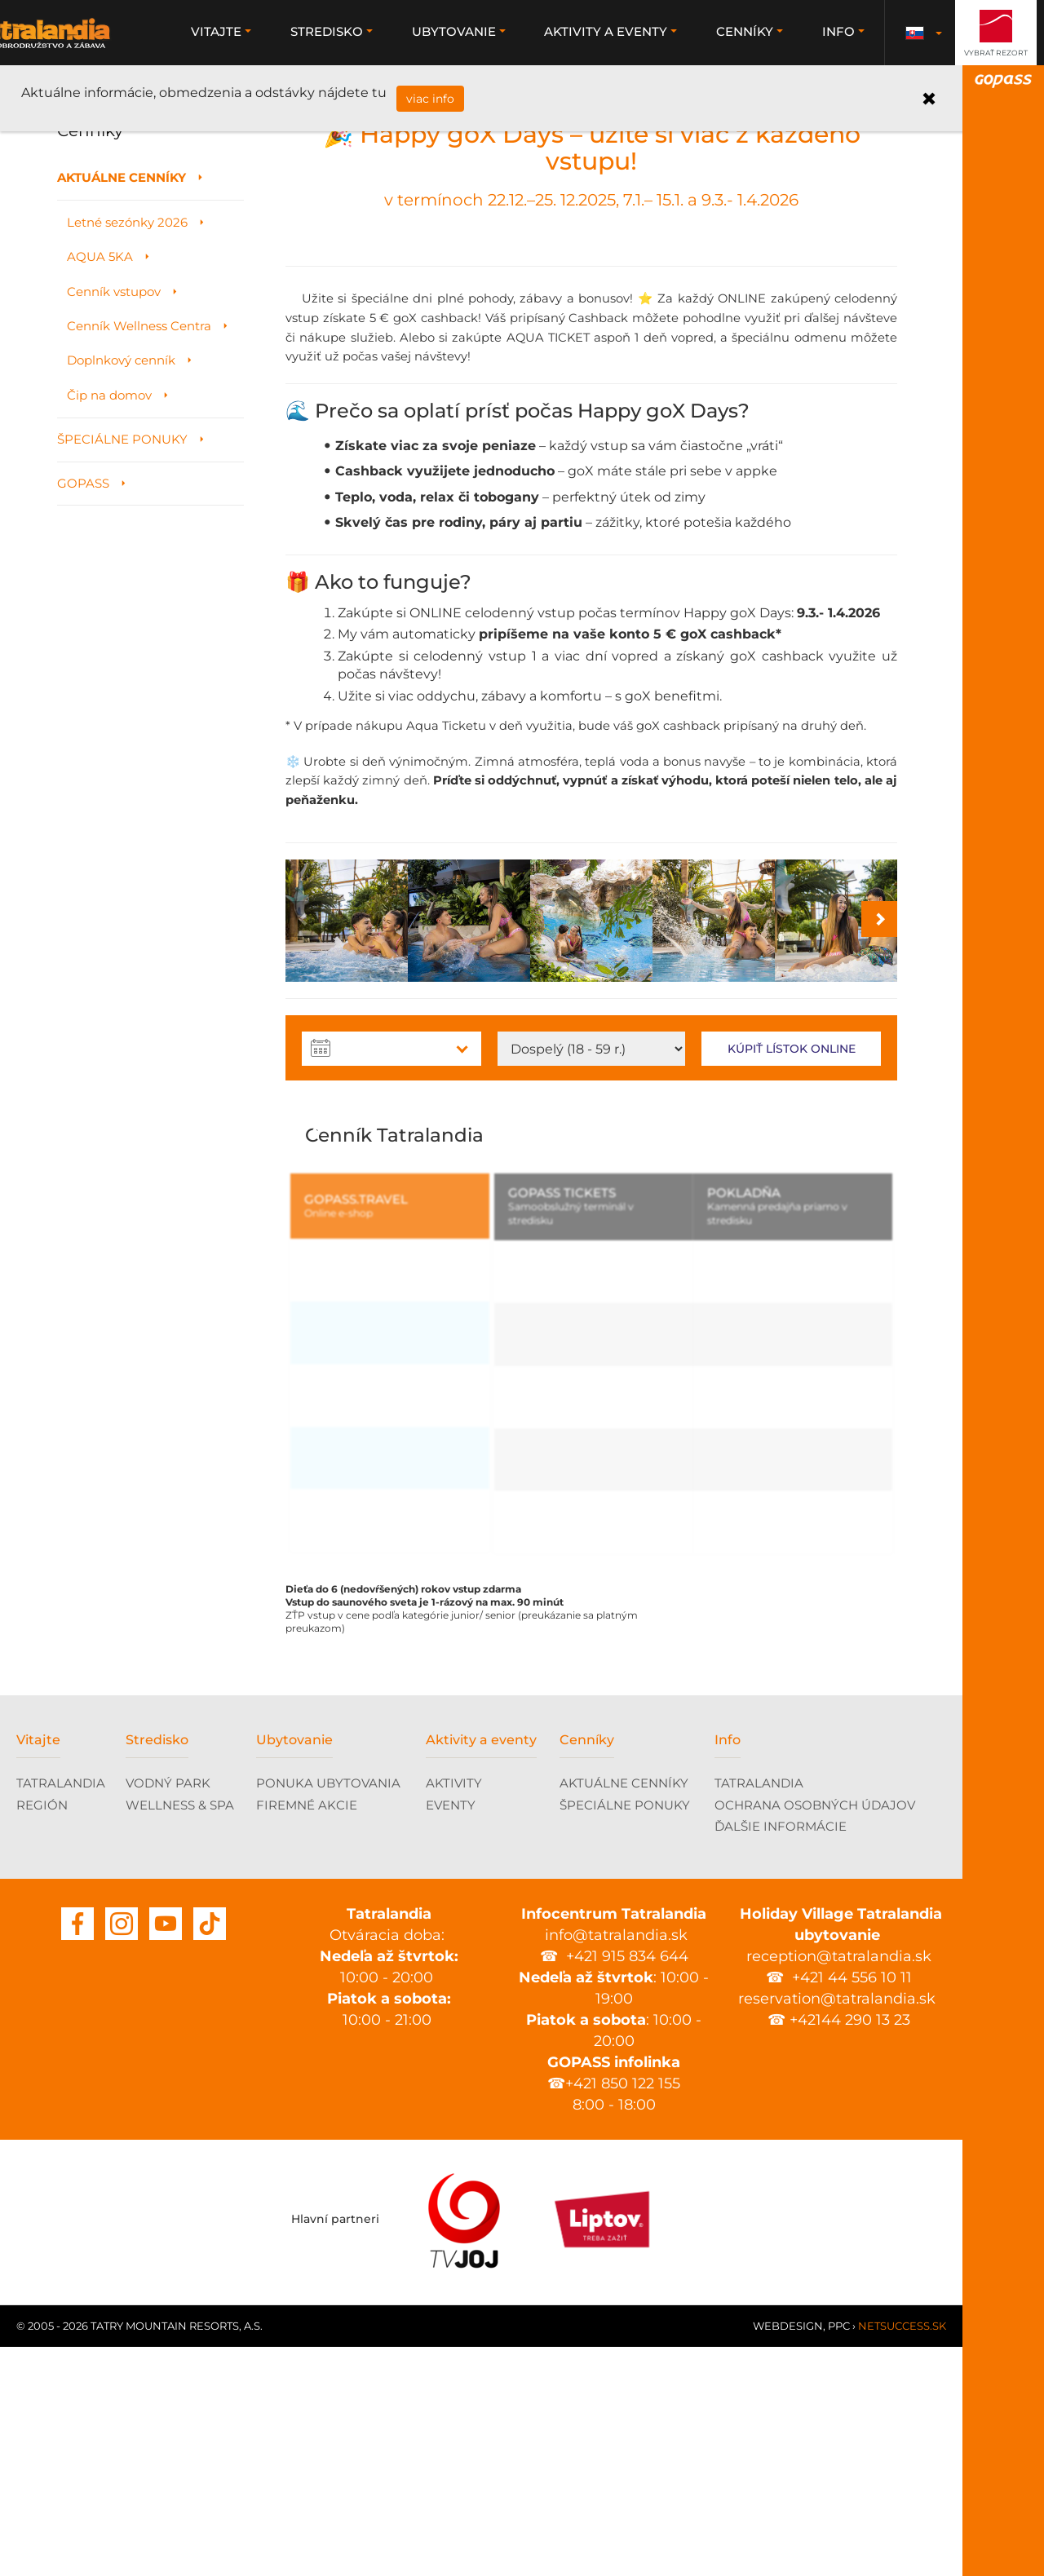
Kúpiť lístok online (792, 1283)
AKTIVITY (454, 2013)
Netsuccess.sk (902, 2554)
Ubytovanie (294, 1969)
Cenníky (587, 1969)
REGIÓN (42, 2035)
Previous (318, 1359)
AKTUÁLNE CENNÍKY (624, 2013)
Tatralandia (85, 33)
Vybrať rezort (996, 52)
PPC (839, 2554)
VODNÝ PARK (168, 2013)
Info (727, 1969)
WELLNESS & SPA (180, 2035)
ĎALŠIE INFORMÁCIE (780, 2056)
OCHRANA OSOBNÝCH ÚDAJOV (814, 2035)
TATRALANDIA (60, 2013)
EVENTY (451, 2035)
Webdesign (788, 2554)
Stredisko (157, 1969)
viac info (425, 98)
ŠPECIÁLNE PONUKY (625, 2035)
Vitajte (38, 1969)
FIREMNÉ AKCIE (306, 2035)
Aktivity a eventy (481, 1969)
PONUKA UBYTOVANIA (328, 2013)
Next (864, 1359)
